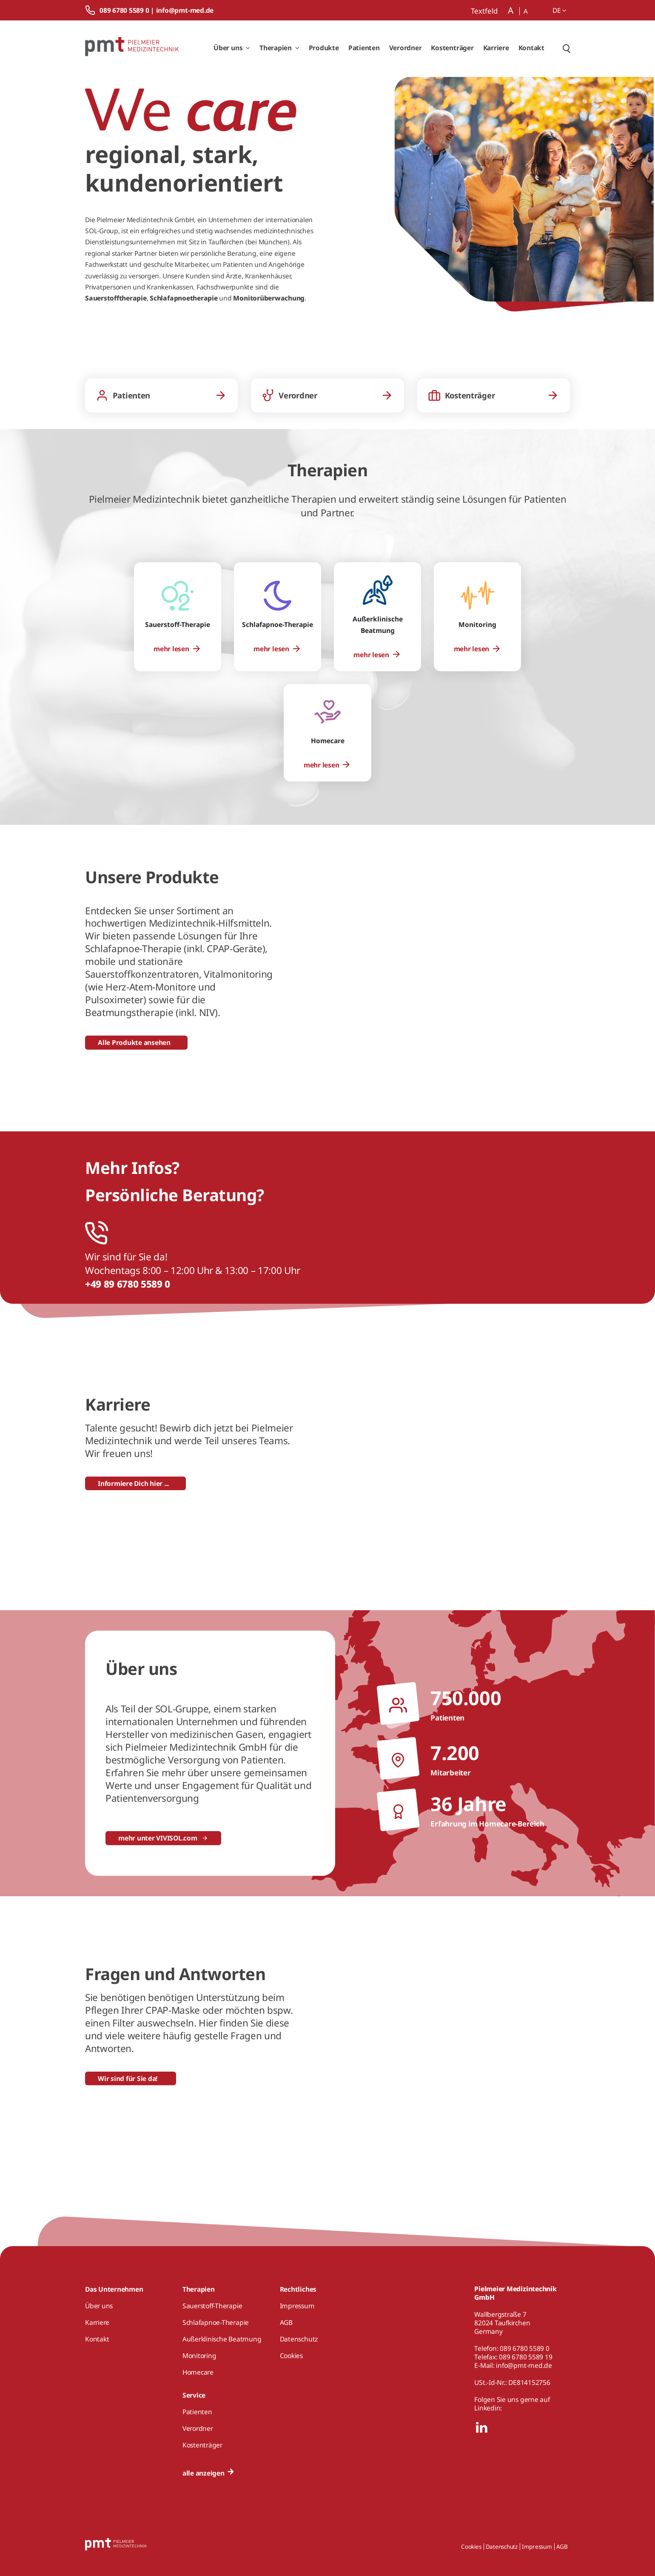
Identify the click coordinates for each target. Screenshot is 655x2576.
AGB (562, 2546)
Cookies (471, 2546)
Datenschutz (502, 2546)
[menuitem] (177, 649)
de (559, 10)
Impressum (537, 2546)
